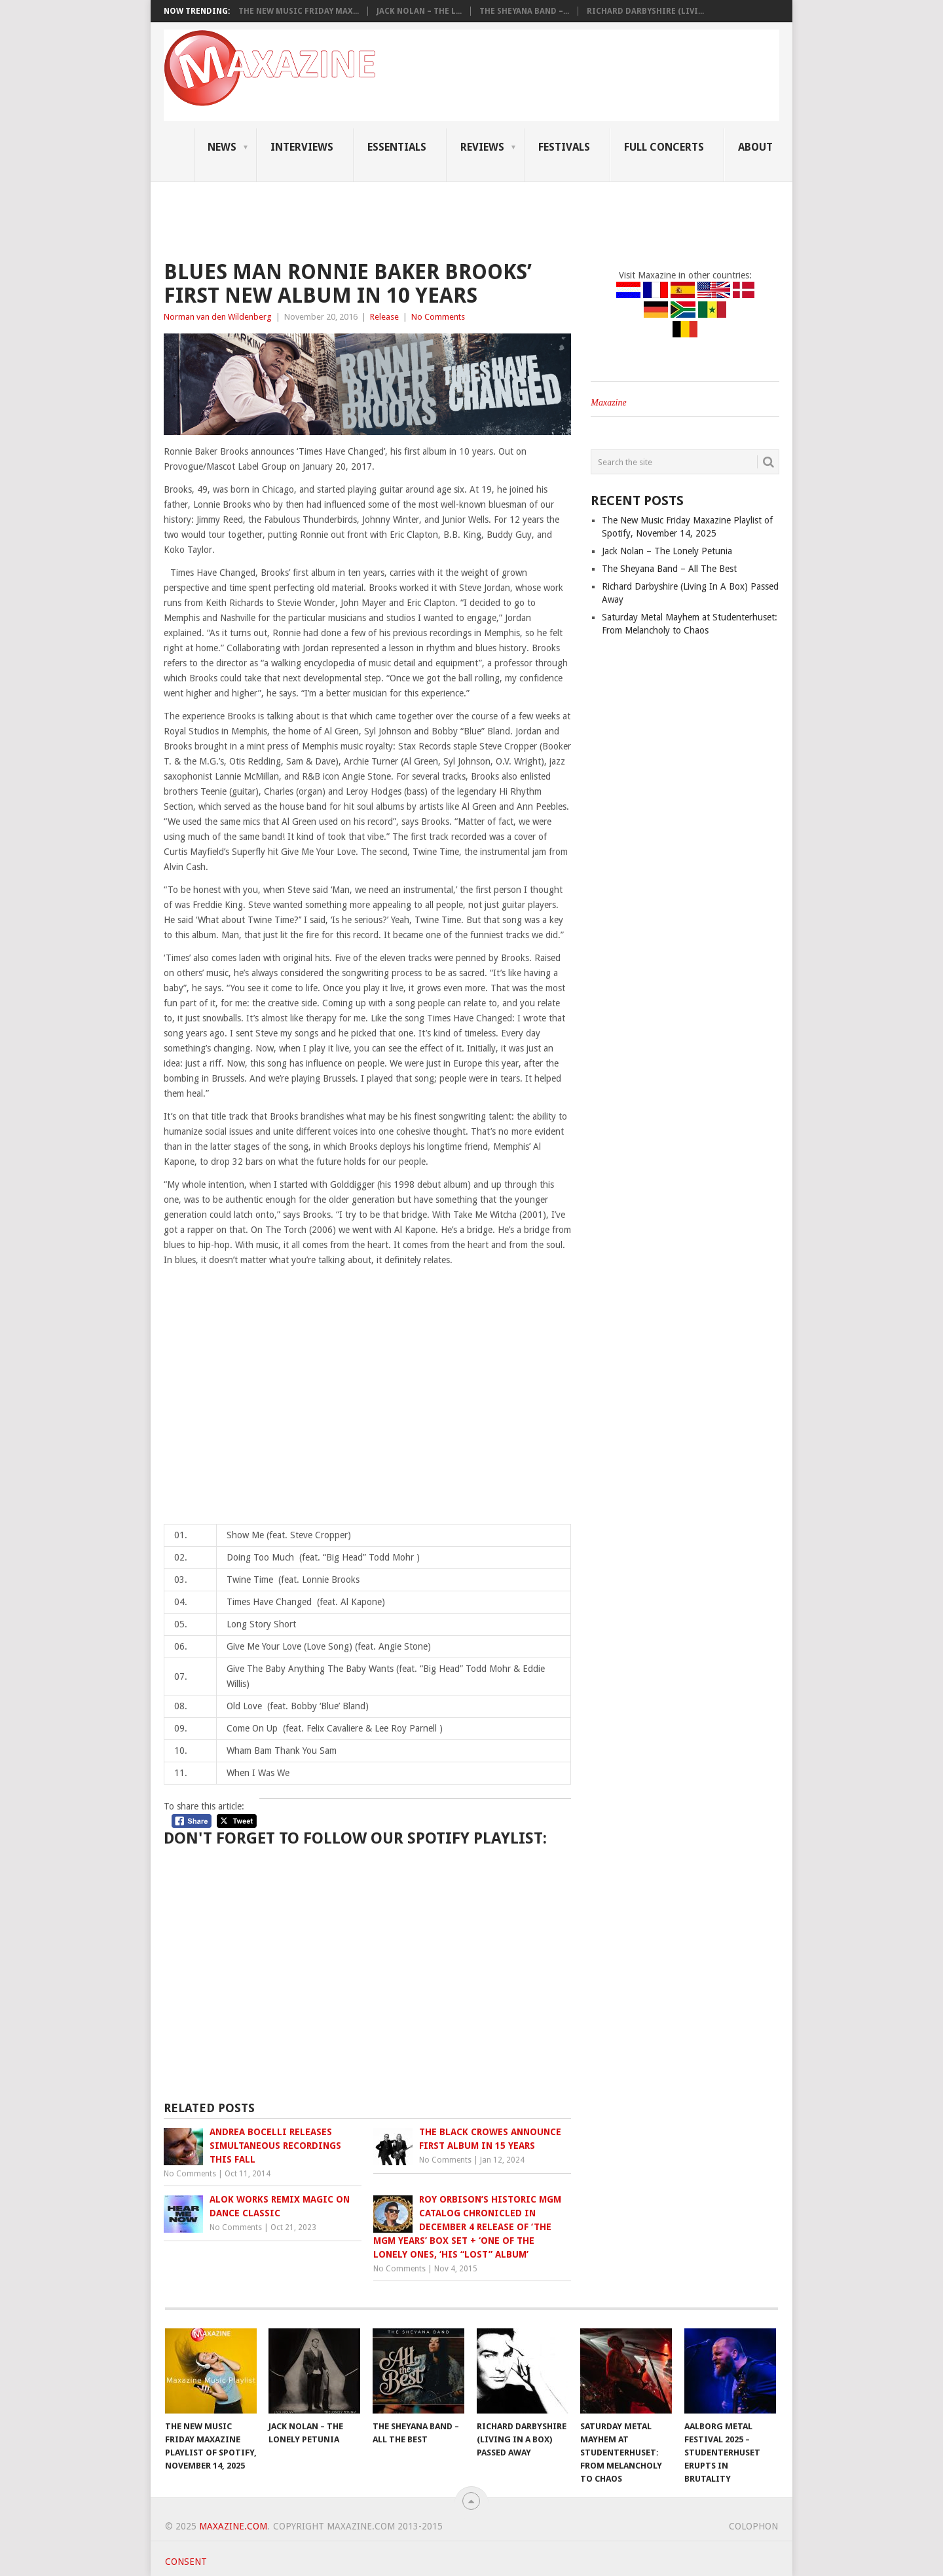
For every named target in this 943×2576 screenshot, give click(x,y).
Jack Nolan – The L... (419, 11)
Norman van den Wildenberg (218, 317)
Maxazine (608, 402)
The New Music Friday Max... (298, 11)
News (222, 147)
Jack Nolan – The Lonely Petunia (667, 551)
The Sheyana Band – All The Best (669, 568)
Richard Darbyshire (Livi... (645, 11)
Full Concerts (664, 147)
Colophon (753, 2526)
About (755, 147)
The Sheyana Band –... (524, 11)
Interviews (301, 147)
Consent (186, 2561)
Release (384, 317)
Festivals (564, 147)
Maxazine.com (233, 2526)
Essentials (396, 147)
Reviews (482, 147)
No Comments (438, 317)
